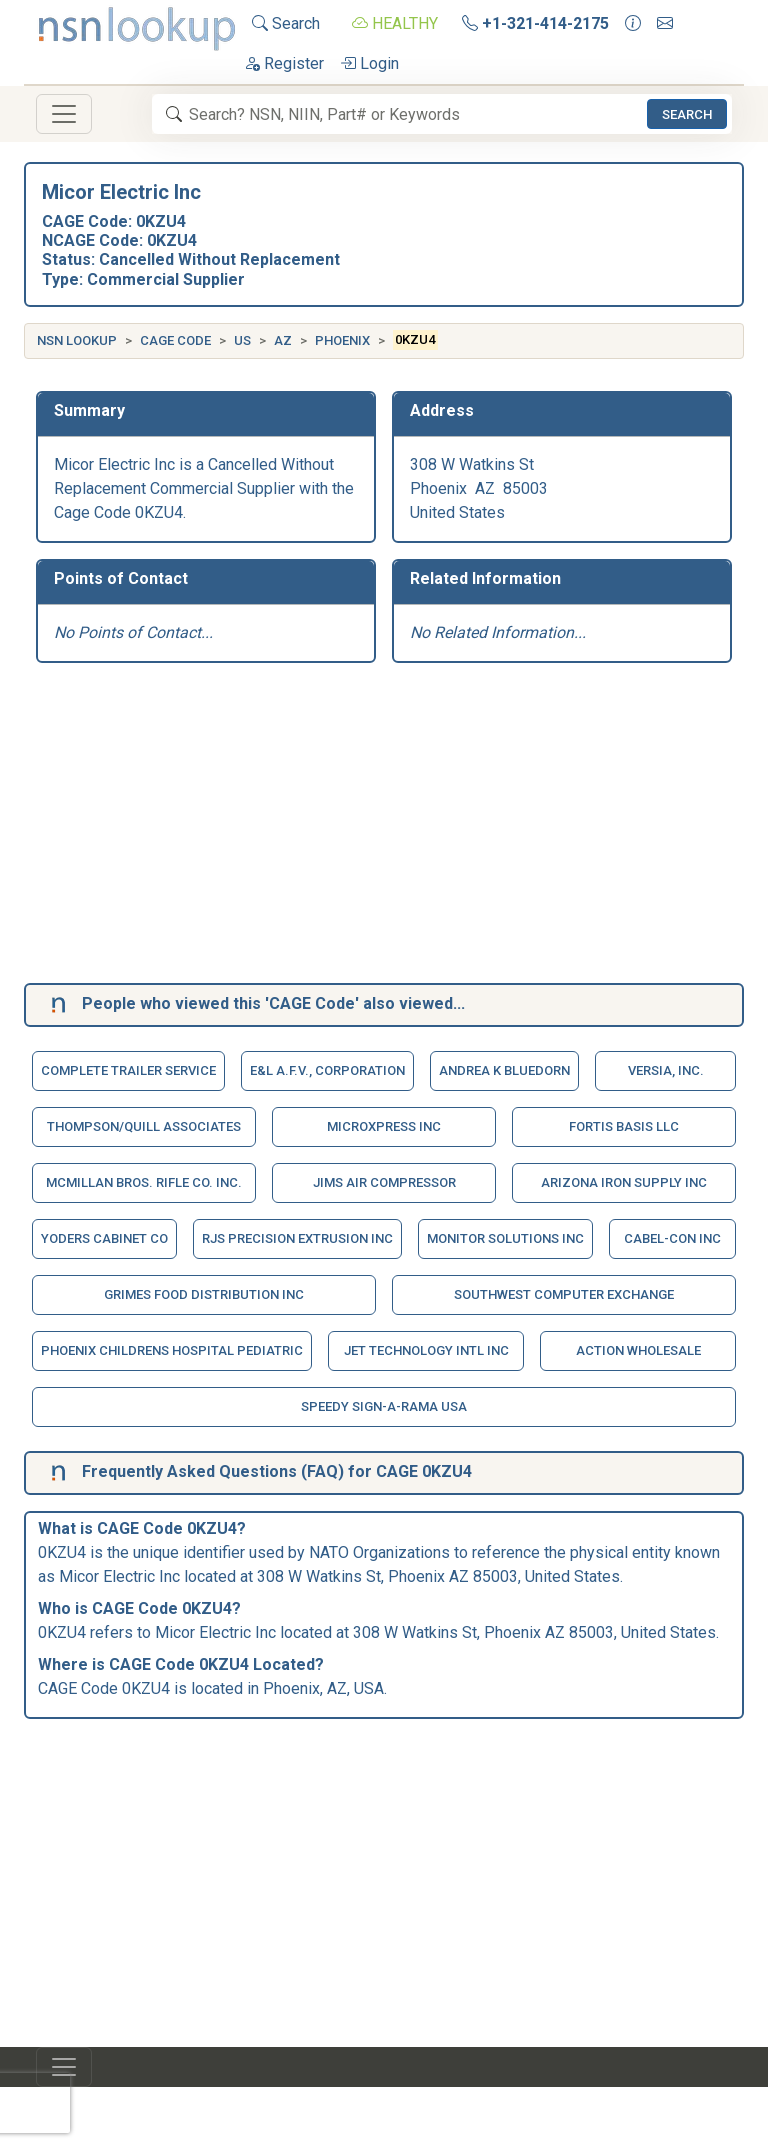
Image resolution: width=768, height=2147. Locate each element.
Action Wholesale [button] (638, 1350)
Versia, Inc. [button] (666, 1070)
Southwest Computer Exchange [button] (564, 1294)
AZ (283, 340)
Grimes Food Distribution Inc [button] (204, 1294)
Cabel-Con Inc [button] (672, 1238)
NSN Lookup (77, 340)
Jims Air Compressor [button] (384, 1182)
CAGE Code (175, 340)
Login (369, 63)
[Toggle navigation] (64, 114)
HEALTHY (395, 23)
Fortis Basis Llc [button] (624, 1126)
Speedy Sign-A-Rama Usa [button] (384, 1406)
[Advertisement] (384, 827)
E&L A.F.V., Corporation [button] (327, 1070)
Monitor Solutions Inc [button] (505, 1238)
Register (284, 63)
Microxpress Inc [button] (384, 1126)
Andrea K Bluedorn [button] (504, 1070)
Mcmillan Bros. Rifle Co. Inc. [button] (144, 1182)
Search (286, 23)
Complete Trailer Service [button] (128, 1070)
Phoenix (342, 340)
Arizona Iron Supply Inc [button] (624, 1182)
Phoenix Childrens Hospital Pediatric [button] (172, 1350)
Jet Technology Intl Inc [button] (426, 1350)
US (242, 340)
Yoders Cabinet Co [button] (104, 1238)
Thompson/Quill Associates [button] (144, 1126)
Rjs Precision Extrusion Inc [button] (297, 1238)
